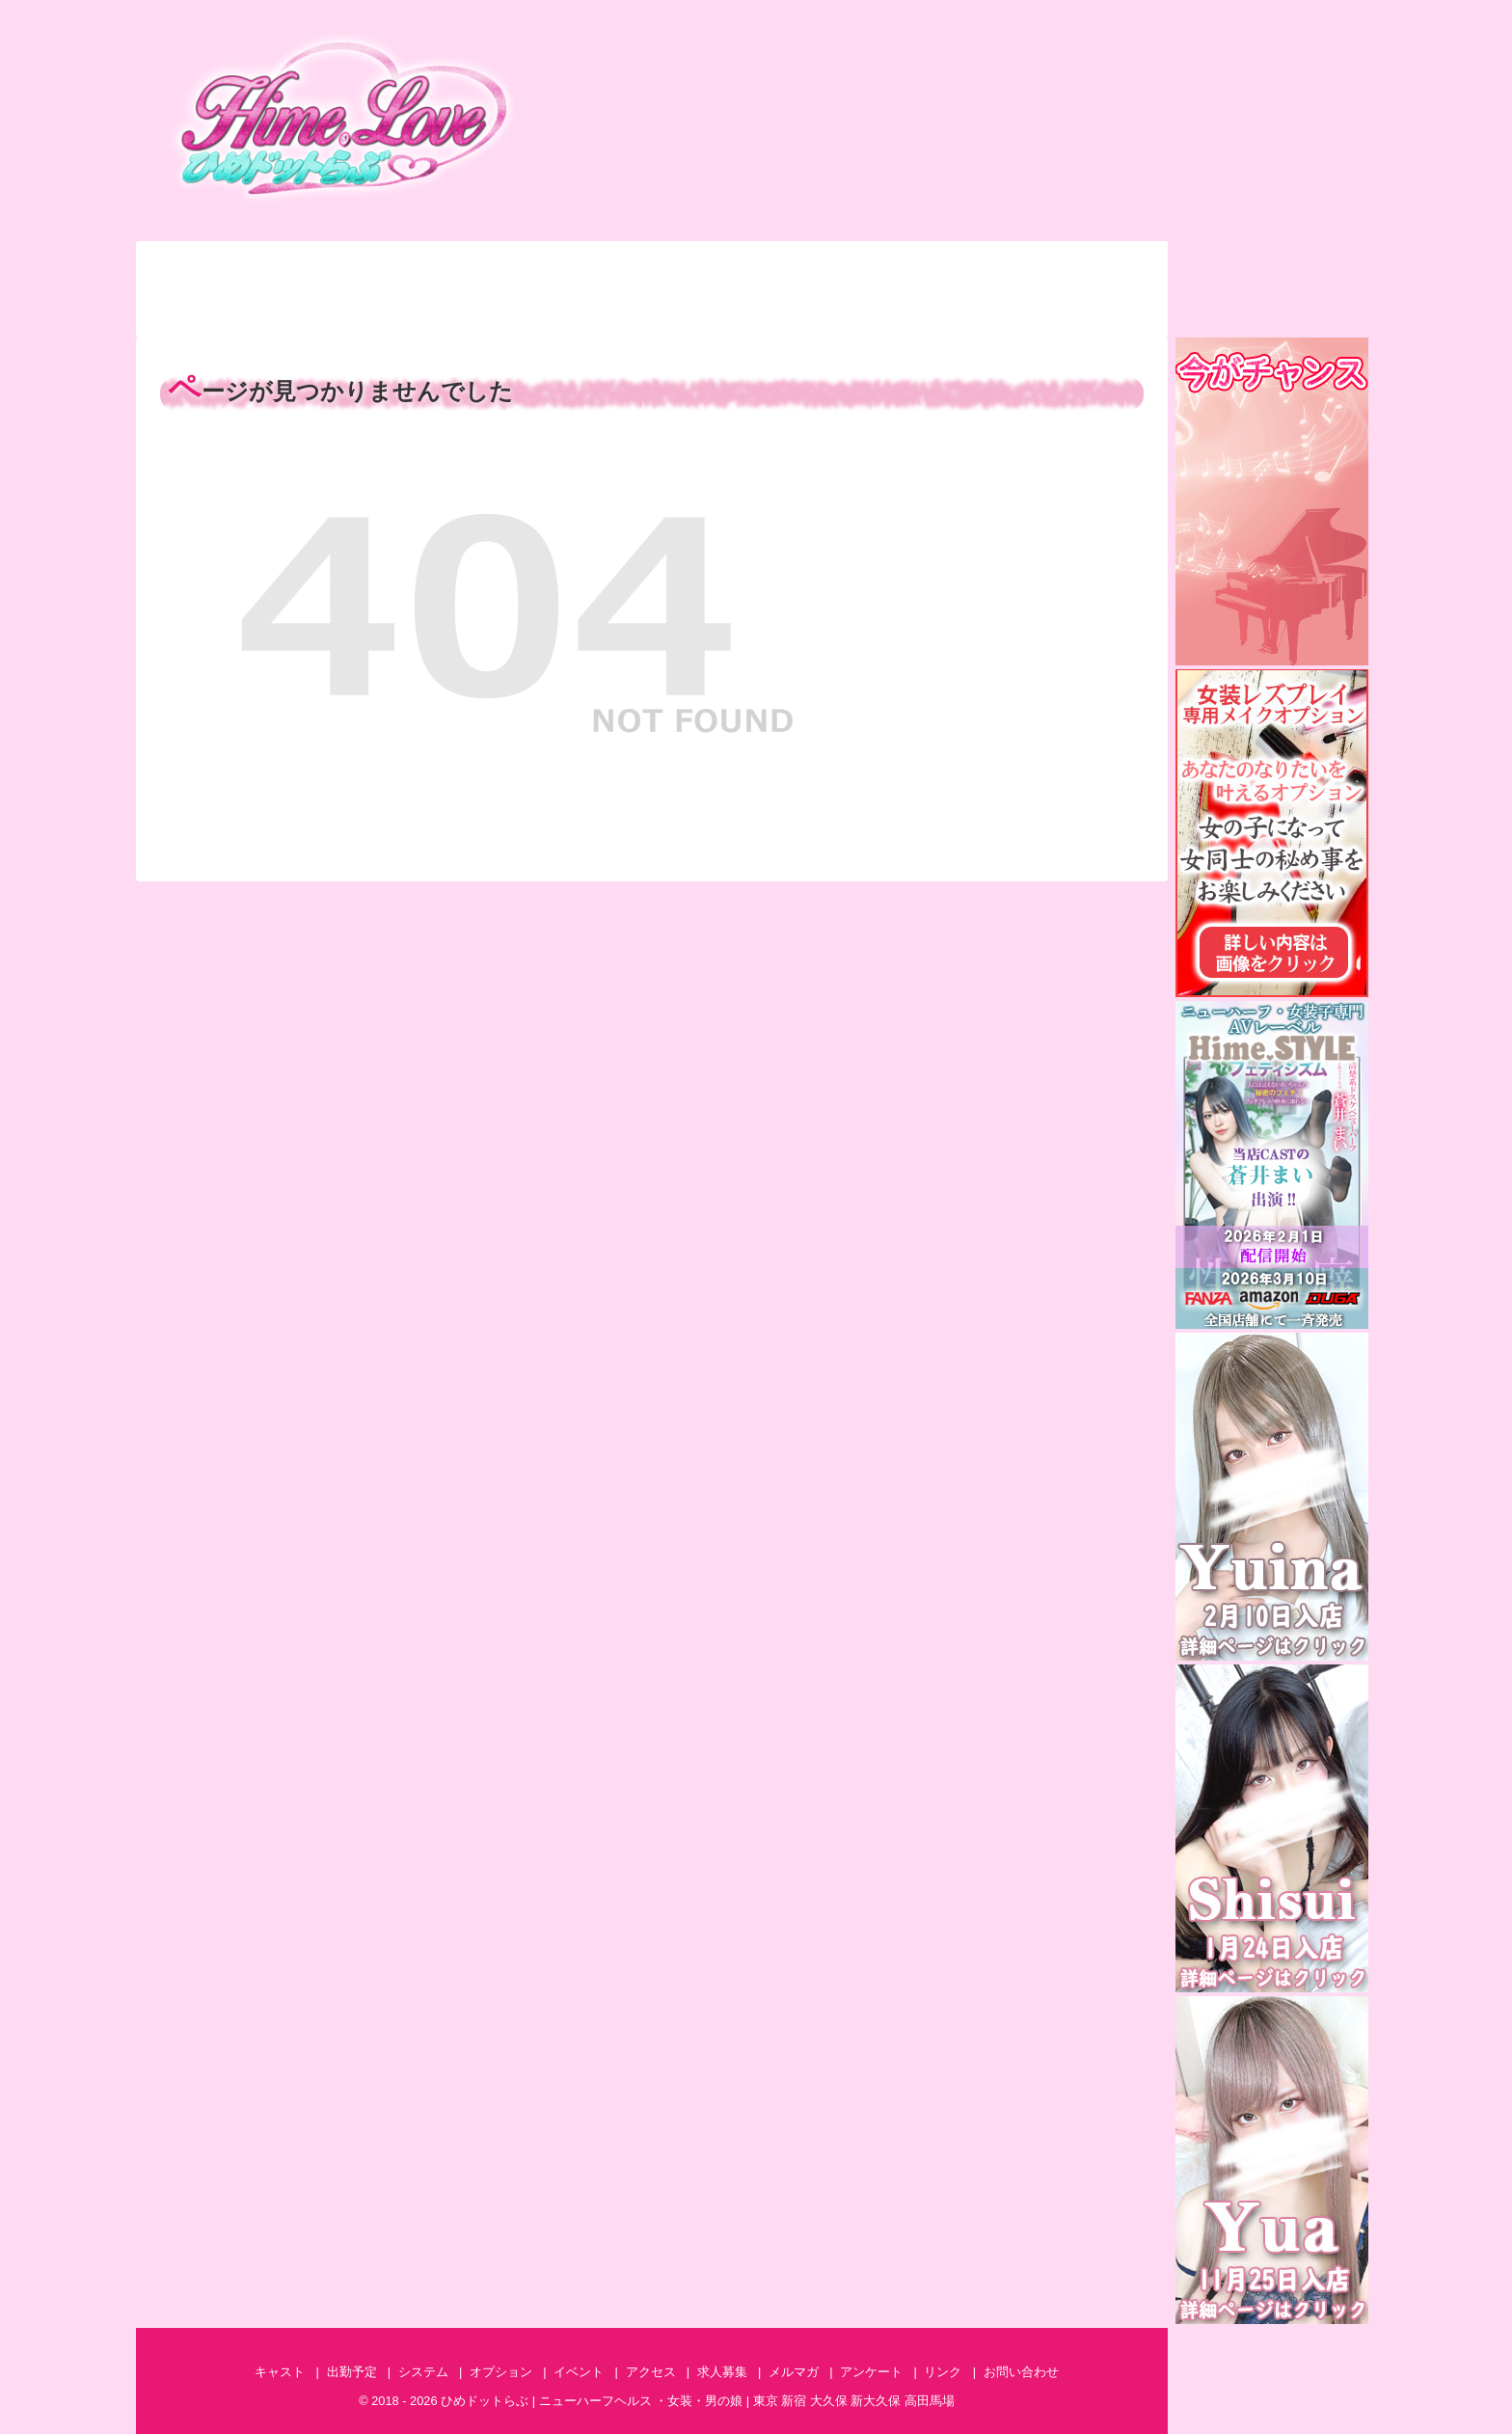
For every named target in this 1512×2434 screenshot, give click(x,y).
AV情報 (946, 313)
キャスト (209, 265)
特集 (504, 313)
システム (504, 265)
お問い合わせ (1093, 265)
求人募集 (1093, 313)
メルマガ (798, 313)
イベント (798, 265)
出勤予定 (357, 265)
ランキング (209, 313)
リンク (942, 2372)
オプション (651, 265)
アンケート (651, 313)
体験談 (357, 313)
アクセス (946, 265)
